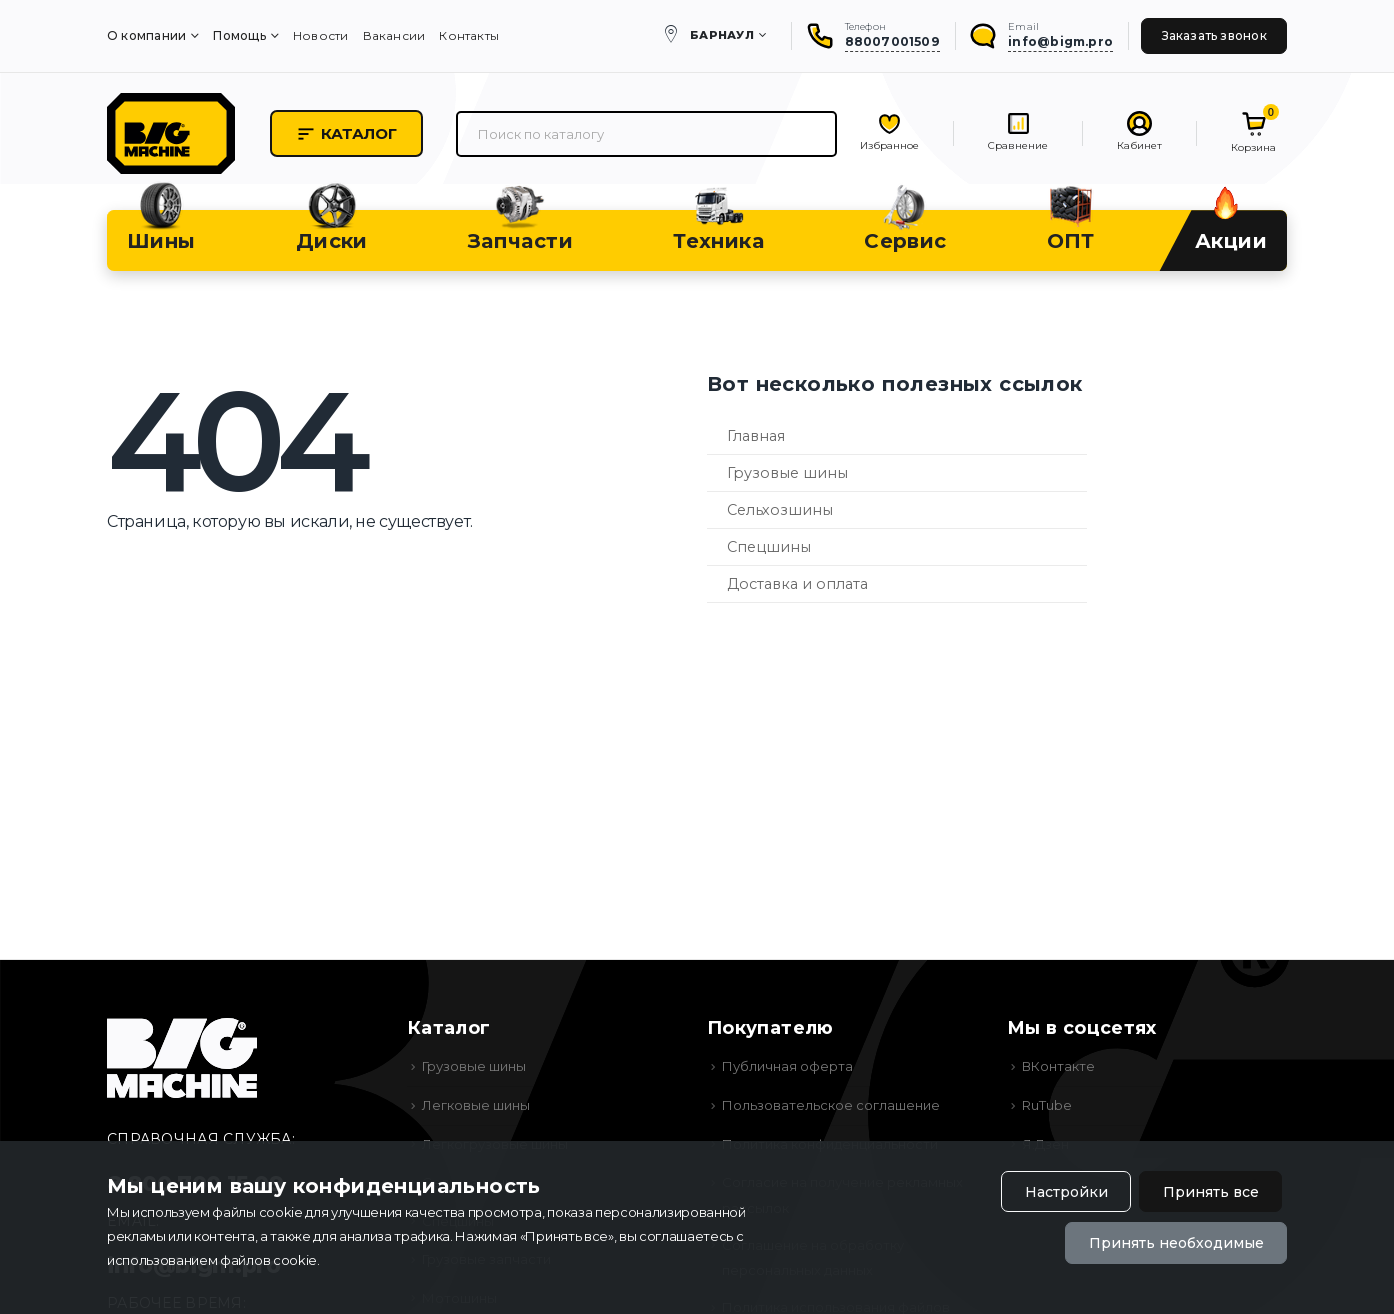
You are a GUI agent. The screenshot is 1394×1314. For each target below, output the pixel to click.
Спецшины (769, 547)
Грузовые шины (787, 473)
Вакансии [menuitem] (394, 35)
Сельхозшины (780, 510)
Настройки (1066, 1192)
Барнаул (722, 35)
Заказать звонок (1214, 35)
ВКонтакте (1058, 1066)
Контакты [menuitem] (469, 35)
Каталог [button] (346, 134)
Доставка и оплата (797, 584)
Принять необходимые (1176, 1243)
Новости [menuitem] (321, 35)
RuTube (1047, 1105)
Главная (756, 436)
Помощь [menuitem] (239, 35)
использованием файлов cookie (212, 1260)
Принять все (1211, 1192)
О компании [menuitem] (146, 35)
